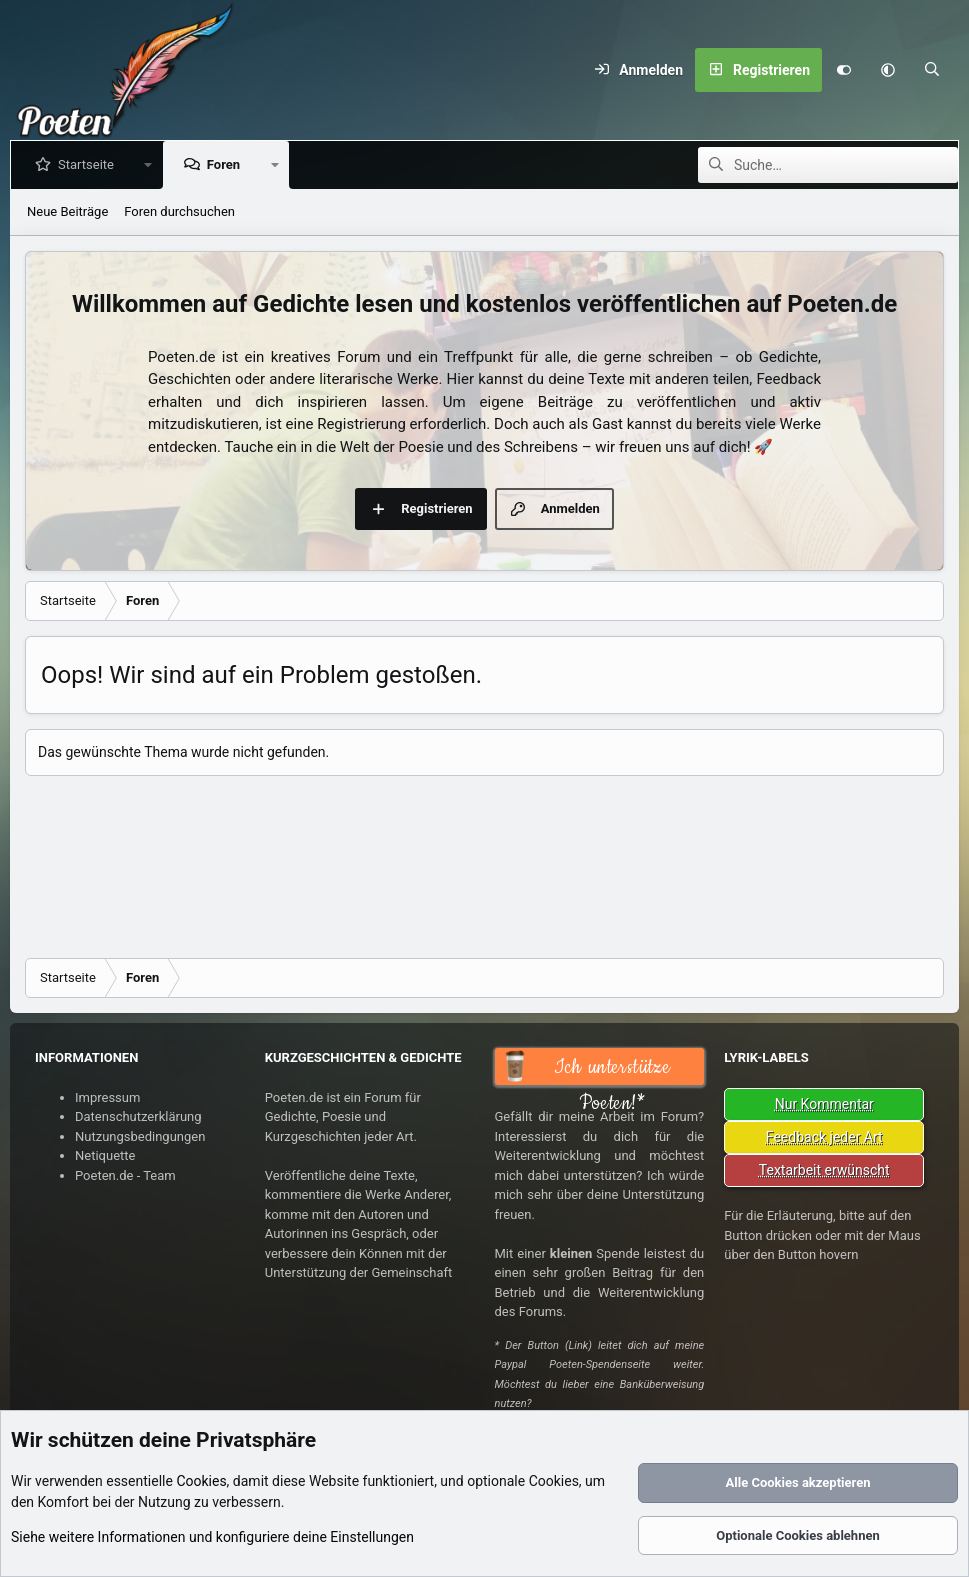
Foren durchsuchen (179, 211)
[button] (888, 70)
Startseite (90, 164)
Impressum (107, 1097)
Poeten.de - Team (125, 1175)
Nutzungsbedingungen (140, 1136)
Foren (227, 164)
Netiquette (105, 1155)
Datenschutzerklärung (138, 1116)
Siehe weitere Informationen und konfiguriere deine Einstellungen (212, 1537)
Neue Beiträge (67, 211)
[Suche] (932, 70)
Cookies (201, 1481)
